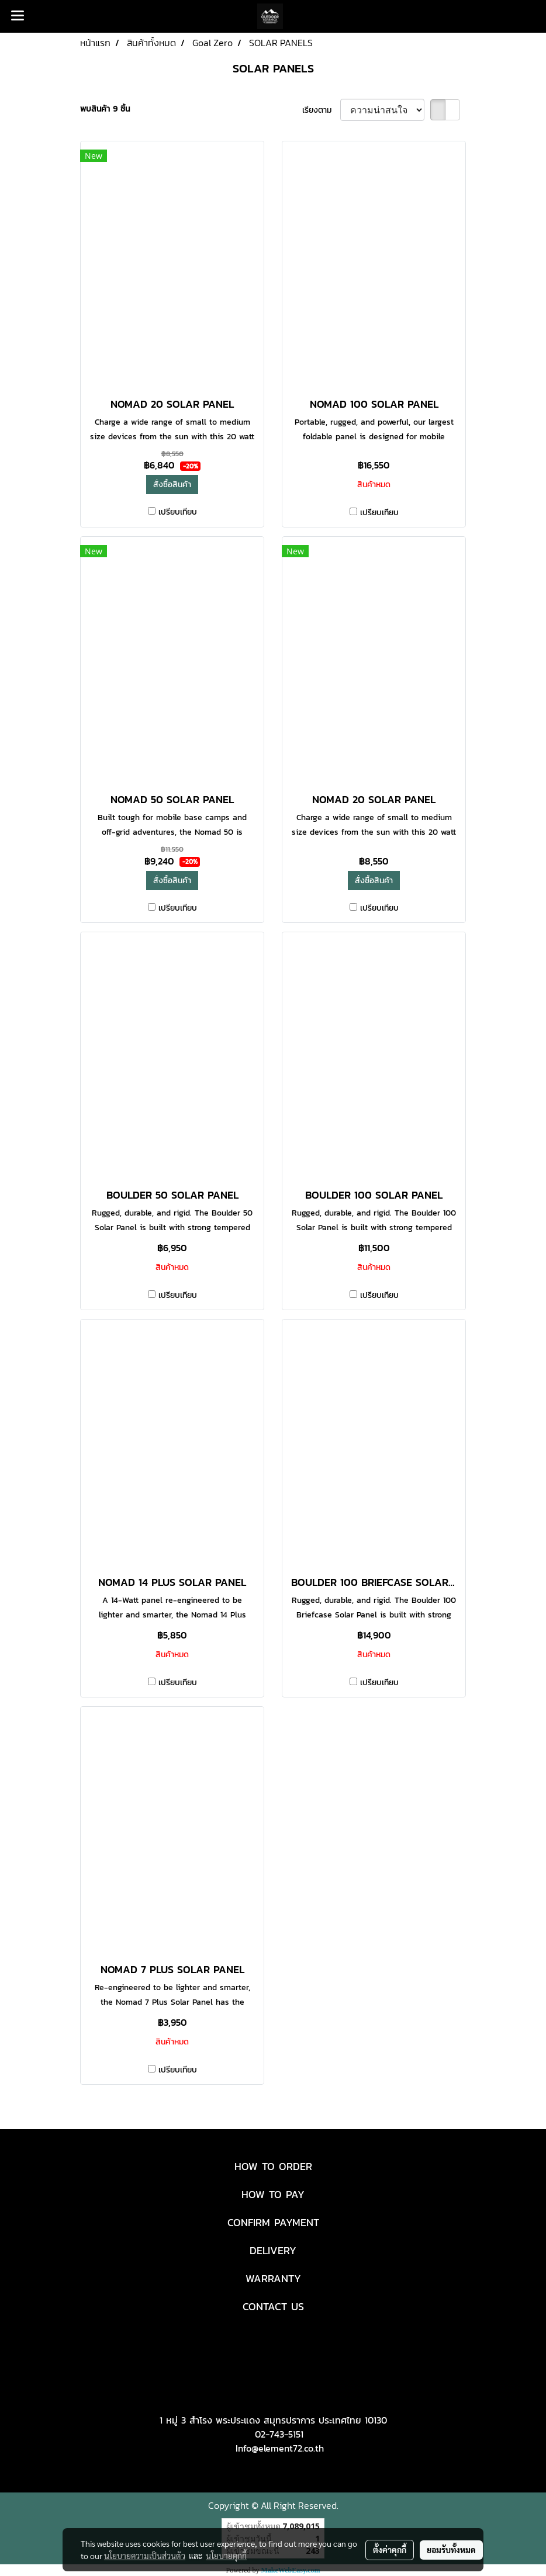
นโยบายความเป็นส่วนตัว (144, 2555)
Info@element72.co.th (280, 2448)
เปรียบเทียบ (177, 512)
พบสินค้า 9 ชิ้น (105, 109)
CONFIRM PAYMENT (273, 2222)
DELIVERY (273, 2250)
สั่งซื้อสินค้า (172, 484)
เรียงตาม (321, 110)
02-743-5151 (279, 2434)
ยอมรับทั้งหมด (451, 2549)
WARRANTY (273, 2278)
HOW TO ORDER (273, 2166)
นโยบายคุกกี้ (226, 2555)
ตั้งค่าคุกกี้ (389, 2549)
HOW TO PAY (273, 2194)
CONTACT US (273, 2306)
